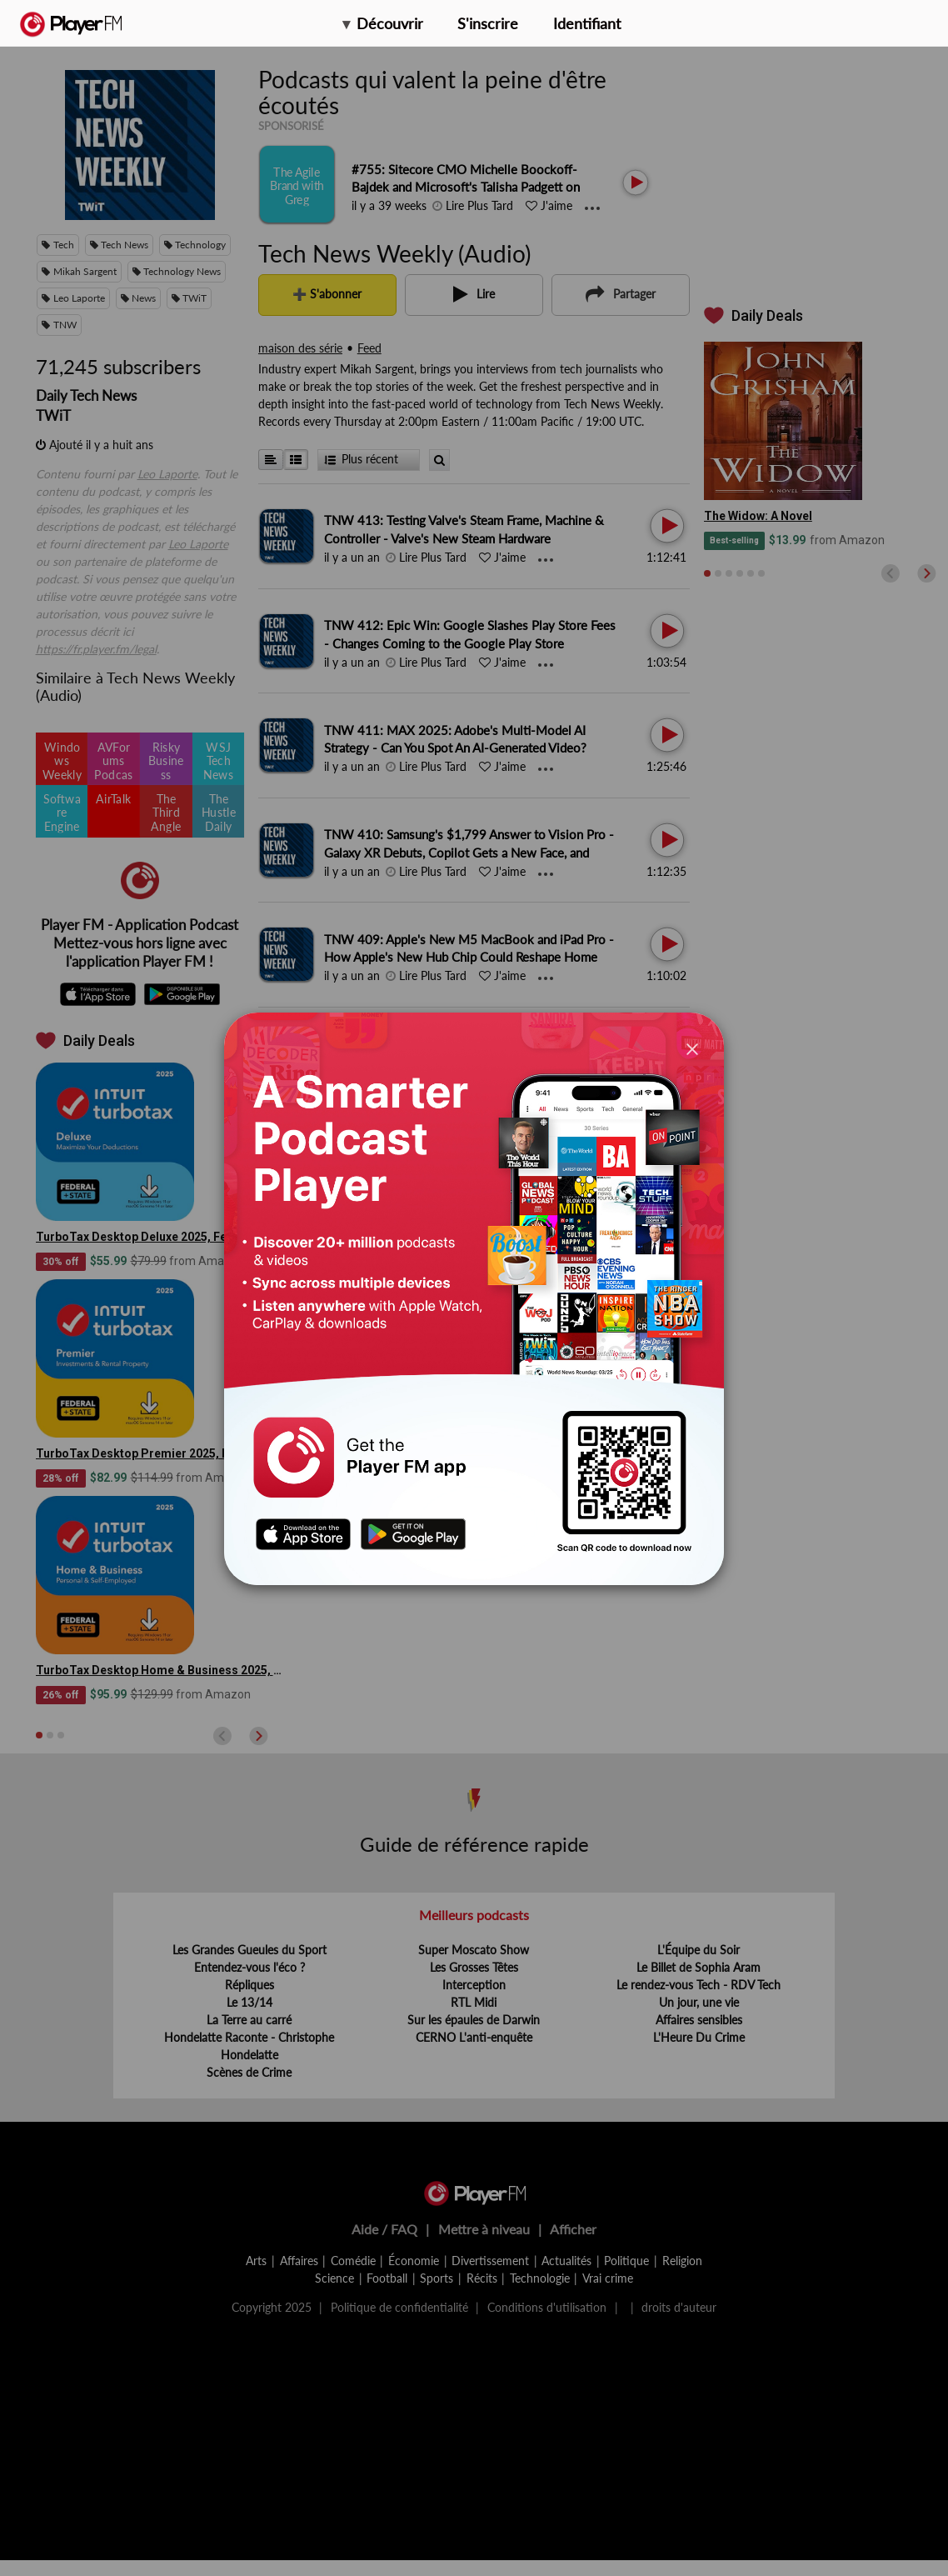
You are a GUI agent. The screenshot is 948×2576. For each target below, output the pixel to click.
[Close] (692, 1048)
